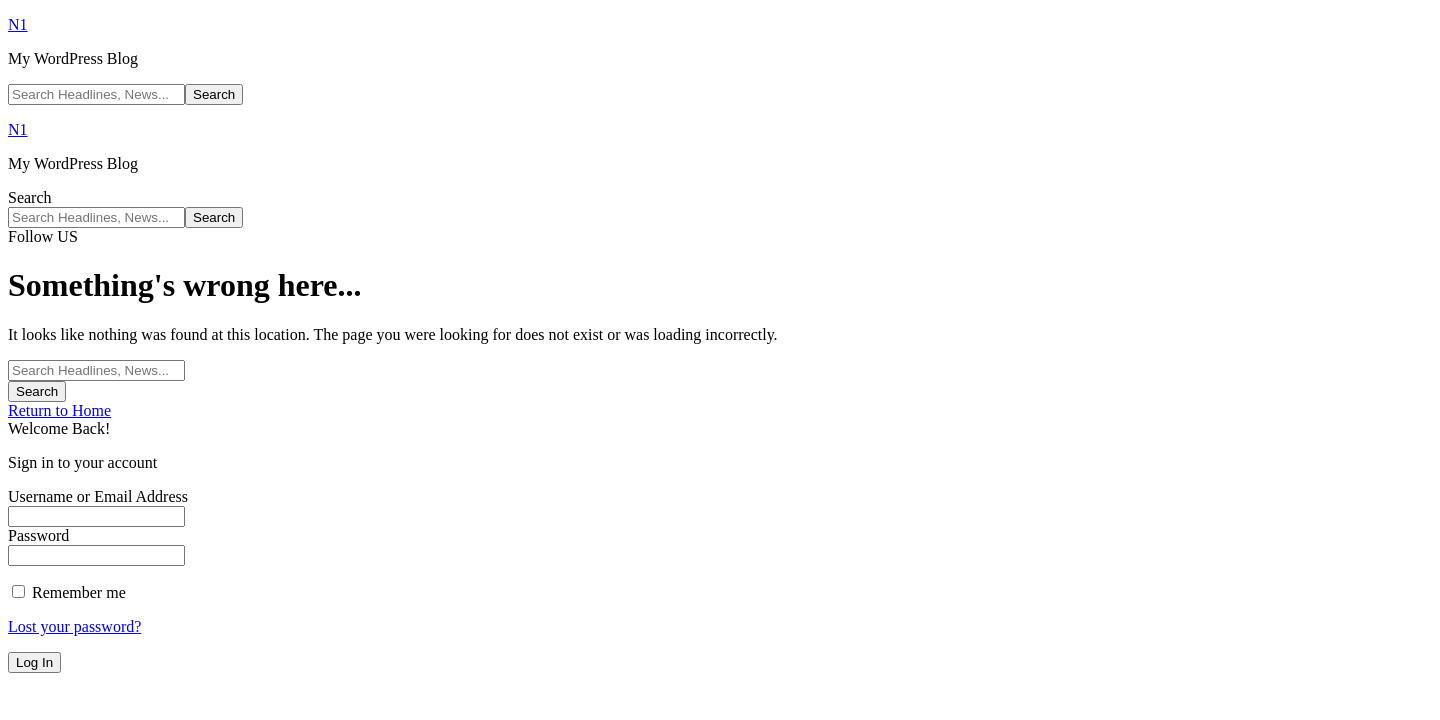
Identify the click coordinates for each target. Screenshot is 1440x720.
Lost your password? (74, 626)
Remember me (69, 592)
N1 (18, 24)
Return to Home (59, 410)
